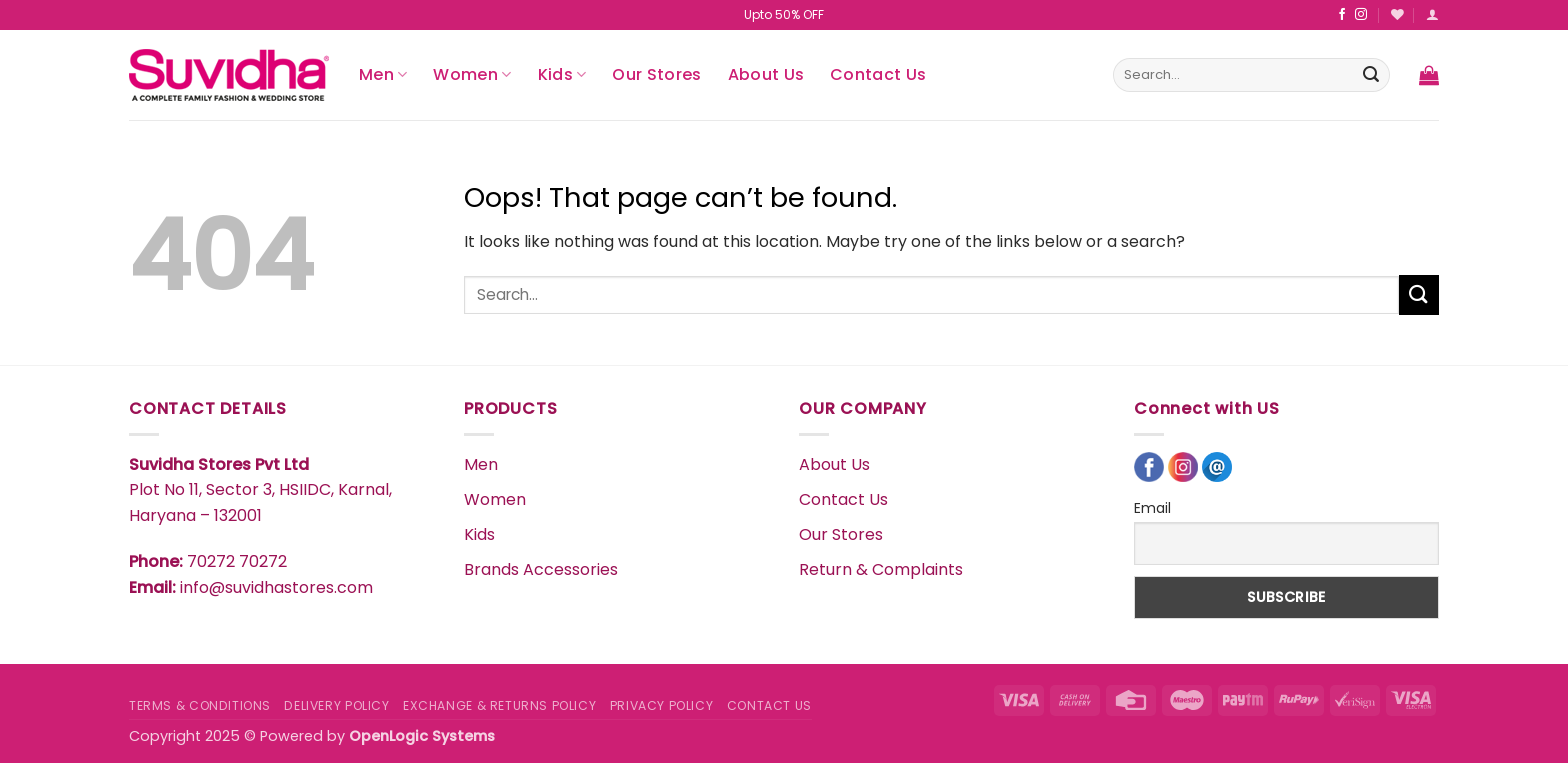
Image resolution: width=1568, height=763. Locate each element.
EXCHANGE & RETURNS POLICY (499, 705)
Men (383, 74)
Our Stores (656, 74)
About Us (766, 74)
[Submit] (1371, 75)
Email (1152, 508)
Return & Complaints (881, 569)
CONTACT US (769, 705)
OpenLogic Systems (422, 736)
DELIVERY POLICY (336, 705)
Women (472, 74)
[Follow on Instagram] (1361, 15)
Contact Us (878, 74)
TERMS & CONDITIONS (200, 705)
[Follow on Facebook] (1342, 15)
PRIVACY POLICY (662, 705)
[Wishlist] (1397, 14)
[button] (1432, 14)
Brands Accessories (541, 569)
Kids (562, 74)
